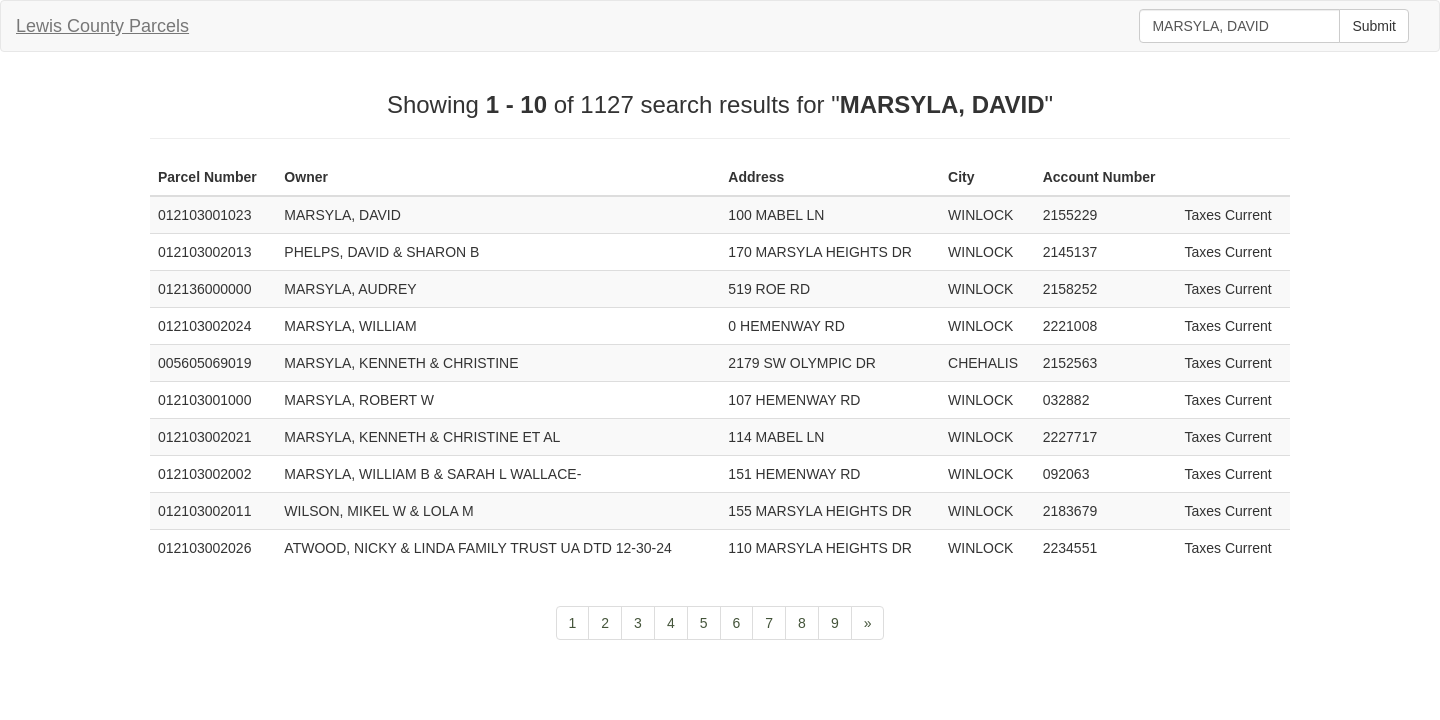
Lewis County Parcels (102, 26)
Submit (1374, 26)
